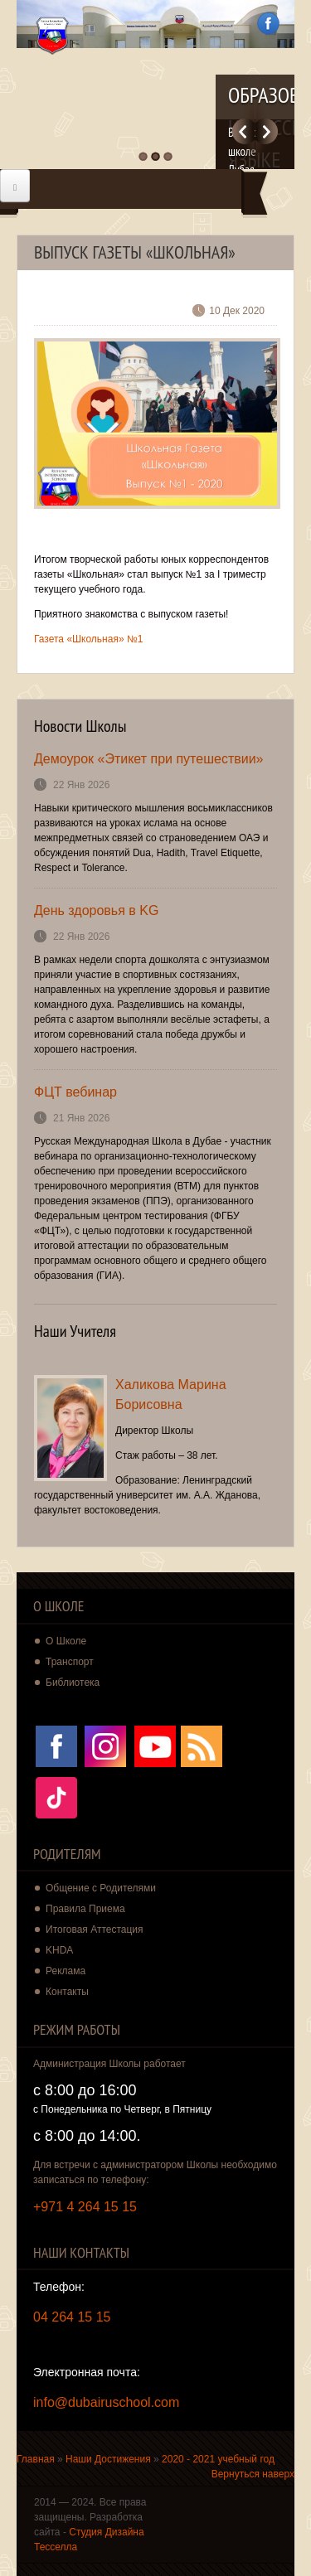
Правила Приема (85, 1909)
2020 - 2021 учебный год (218, 2459)
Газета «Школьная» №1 (88, 639)
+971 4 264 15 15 (85, 2207)
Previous (243, 131)
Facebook (268, 23)
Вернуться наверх (252, 2474)
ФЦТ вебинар (75, 1092)
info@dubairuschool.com (106, 2402)
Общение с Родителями (101, 1888)
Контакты (67, 1991)
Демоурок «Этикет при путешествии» (149, 759)
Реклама (65, 1971)
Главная (36, 2459)
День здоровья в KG (96, 910)
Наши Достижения (108, 2459)
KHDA (59, 1950)
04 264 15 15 (71, 2317)
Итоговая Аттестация (94, 1929)
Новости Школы (80, 726)
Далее (266, 131)
